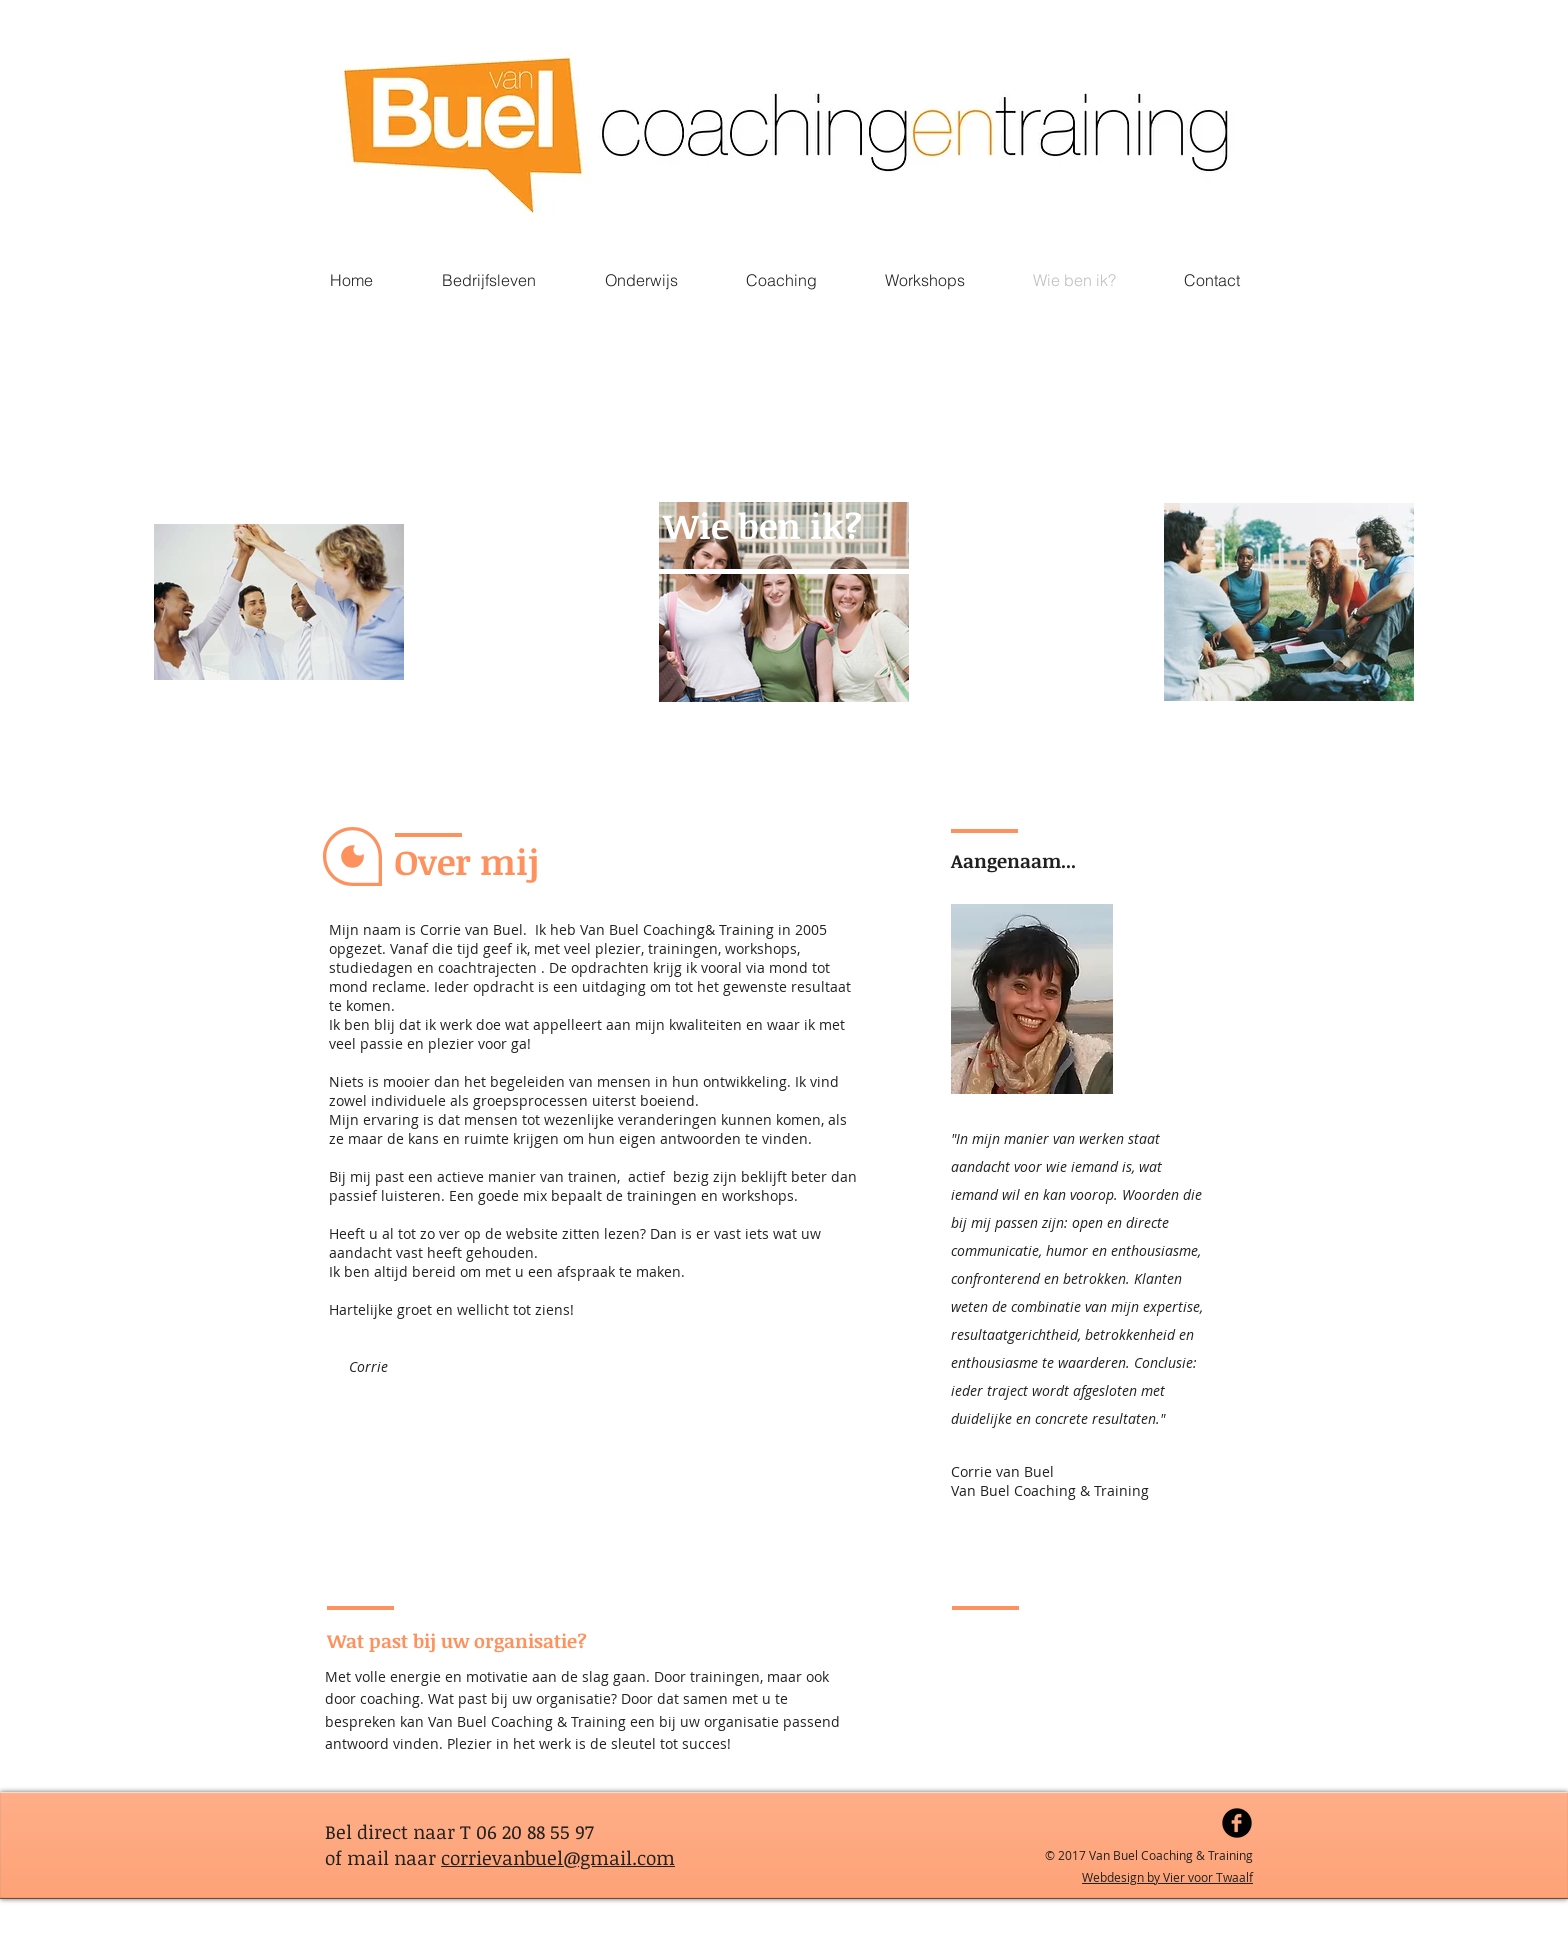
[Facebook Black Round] (1237, 1823)
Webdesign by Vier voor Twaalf (1167, 1877)
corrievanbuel (502, 1858)
